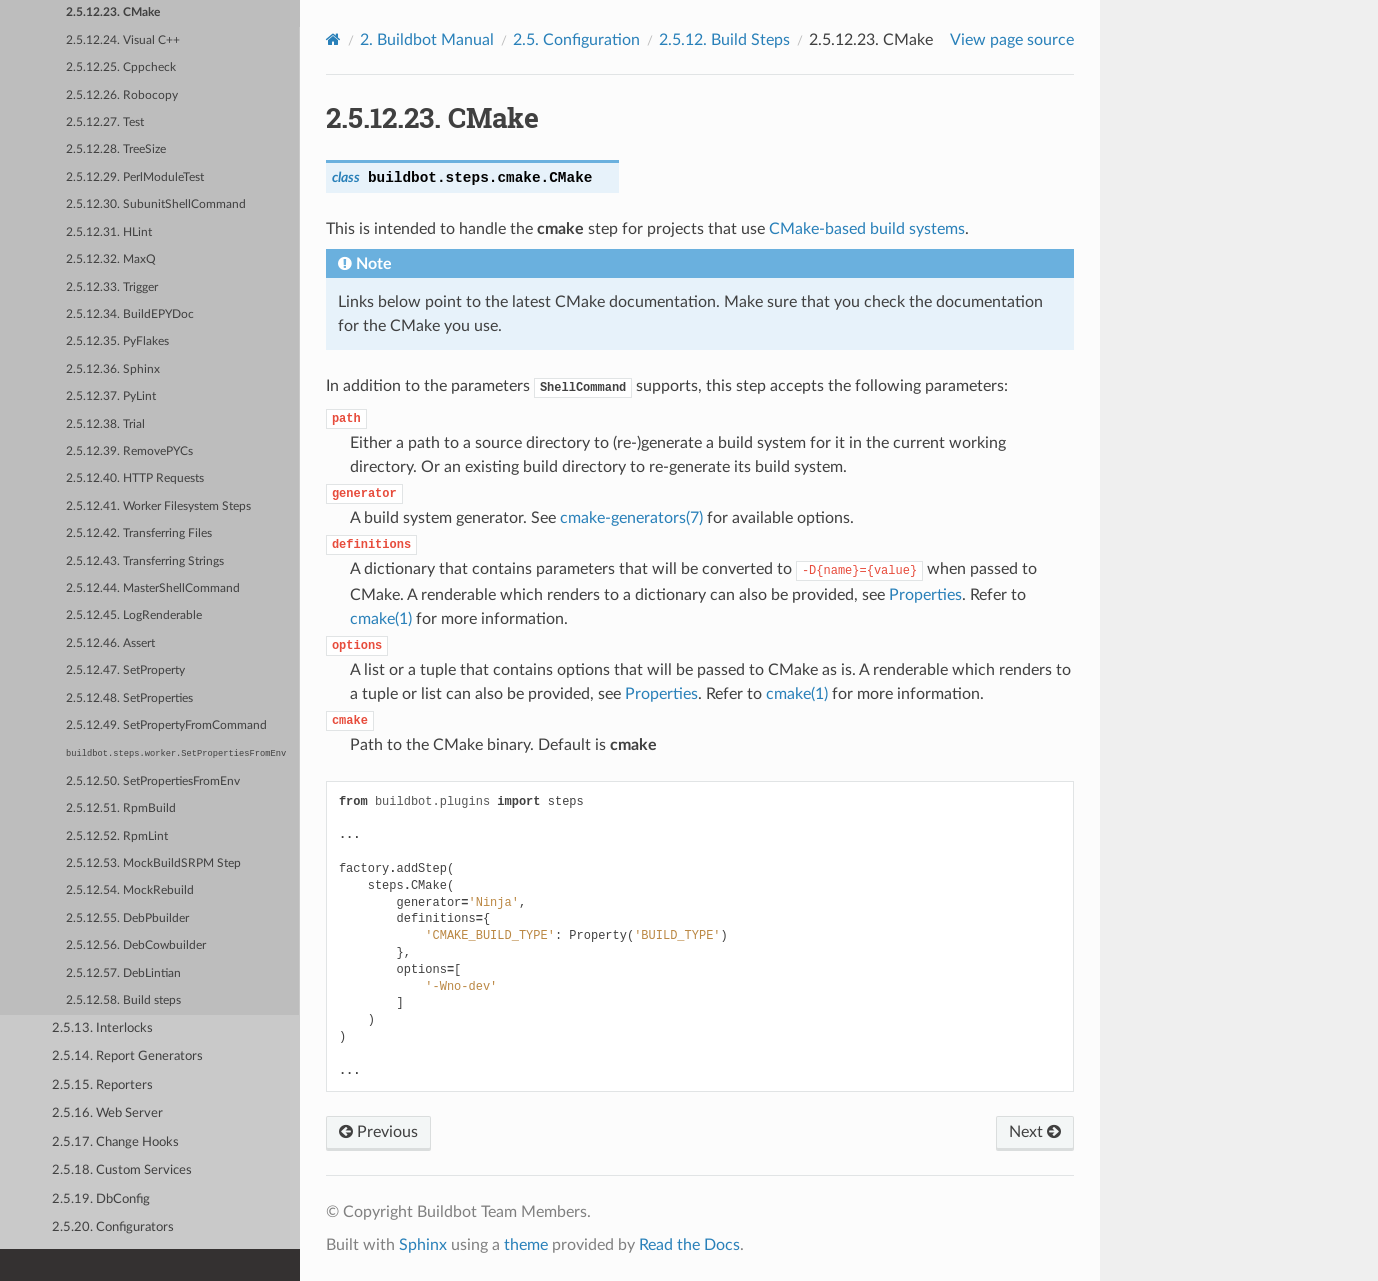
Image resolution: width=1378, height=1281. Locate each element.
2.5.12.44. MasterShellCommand (153, 588)
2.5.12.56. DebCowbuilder (136, 945)
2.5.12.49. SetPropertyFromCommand (166, 725)
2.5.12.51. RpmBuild (121, 808)
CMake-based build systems (867, 229)
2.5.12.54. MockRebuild (130, 890)
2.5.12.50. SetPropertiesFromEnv (153, 781)
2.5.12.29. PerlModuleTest (135, 177)
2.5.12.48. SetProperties (129, 698)
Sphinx (423, 1245)
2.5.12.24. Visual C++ (123, 40)
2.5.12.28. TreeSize (116, 149)
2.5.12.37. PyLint (111, 396)
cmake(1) (381, 619)
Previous (378, 1132)
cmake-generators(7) (631, 518)
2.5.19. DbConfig (101, 1199)
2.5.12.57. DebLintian (123, 973)
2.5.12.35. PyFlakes (117, 341)
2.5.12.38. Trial (105, 424)
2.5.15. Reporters (102, 1085)
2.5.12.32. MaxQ (111, 259)
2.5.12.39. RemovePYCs (129, 451)
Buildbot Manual (427, 40)
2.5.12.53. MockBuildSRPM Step (153, 863)
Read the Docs (689, 1245)
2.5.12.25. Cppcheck (121, 67)
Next (1035, 1132)
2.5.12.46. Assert (110, 643)
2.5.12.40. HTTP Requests (135, 478)
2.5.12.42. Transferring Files (139, 533)
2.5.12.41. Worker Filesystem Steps (158, 506)
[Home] (333, 39)
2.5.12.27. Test (105, 122)
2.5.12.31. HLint (109, 232)
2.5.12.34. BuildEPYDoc (130, 314)
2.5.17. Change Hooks (115, 1142)
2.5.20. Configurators (113, 1227)
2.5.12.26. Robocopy (122, 95)
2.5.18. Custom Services (122, 1170)
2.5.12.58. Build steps (123, 1000)
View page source (1012, 40)
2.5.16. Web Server (107, 1113)
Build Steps (724, 40)
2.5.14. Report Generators (127, 1056)
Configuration (576, 40)
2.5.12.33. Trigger (112, 287)
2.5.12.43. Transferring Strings (145, 561)
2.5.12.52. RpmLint (117, 836)
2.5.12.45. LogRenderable (134, 615)
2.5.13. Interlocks (102, 1028)
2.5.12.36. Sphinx (113, 369)
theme (526, 1245)
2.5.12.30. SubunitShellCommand (156, 204)
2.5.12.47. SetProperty (125, 670)
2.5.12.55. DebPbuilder (127, 918)
